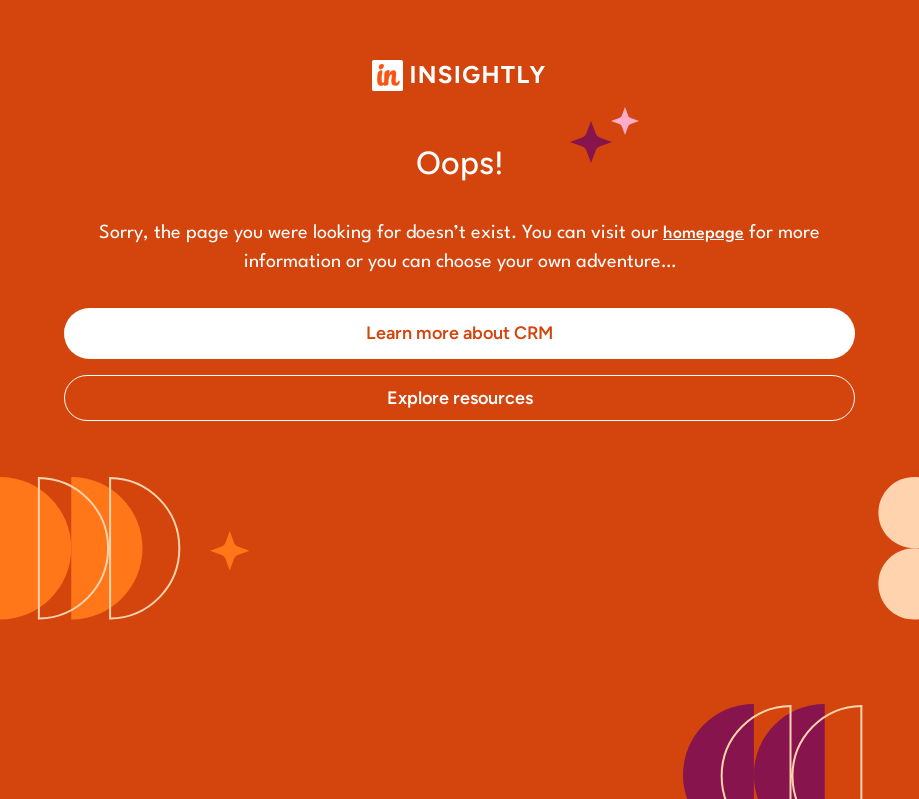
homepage (703, 233)
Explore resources (460, 398)
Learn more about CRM (459, 333)
